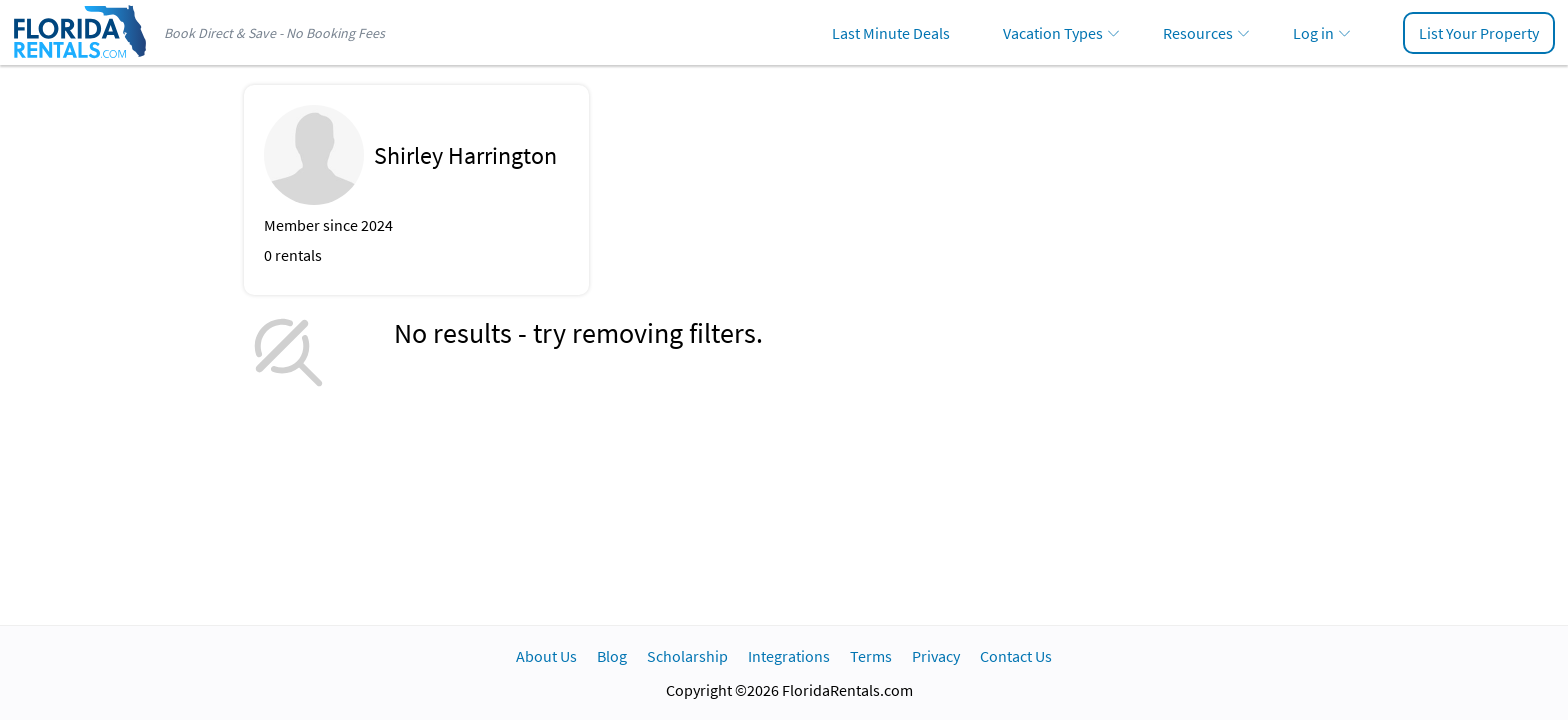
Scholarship (687, 656)
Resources (1198, 33)
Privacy (936, 656)
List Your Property (1479, 33)
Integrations (789, 656)
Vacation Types (1053, 33)
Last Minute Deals (891, 33)
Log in (1313, 33)
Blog (612, 656)
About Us (546, 656)
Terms (871, 656)
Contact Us (1016, 656)
